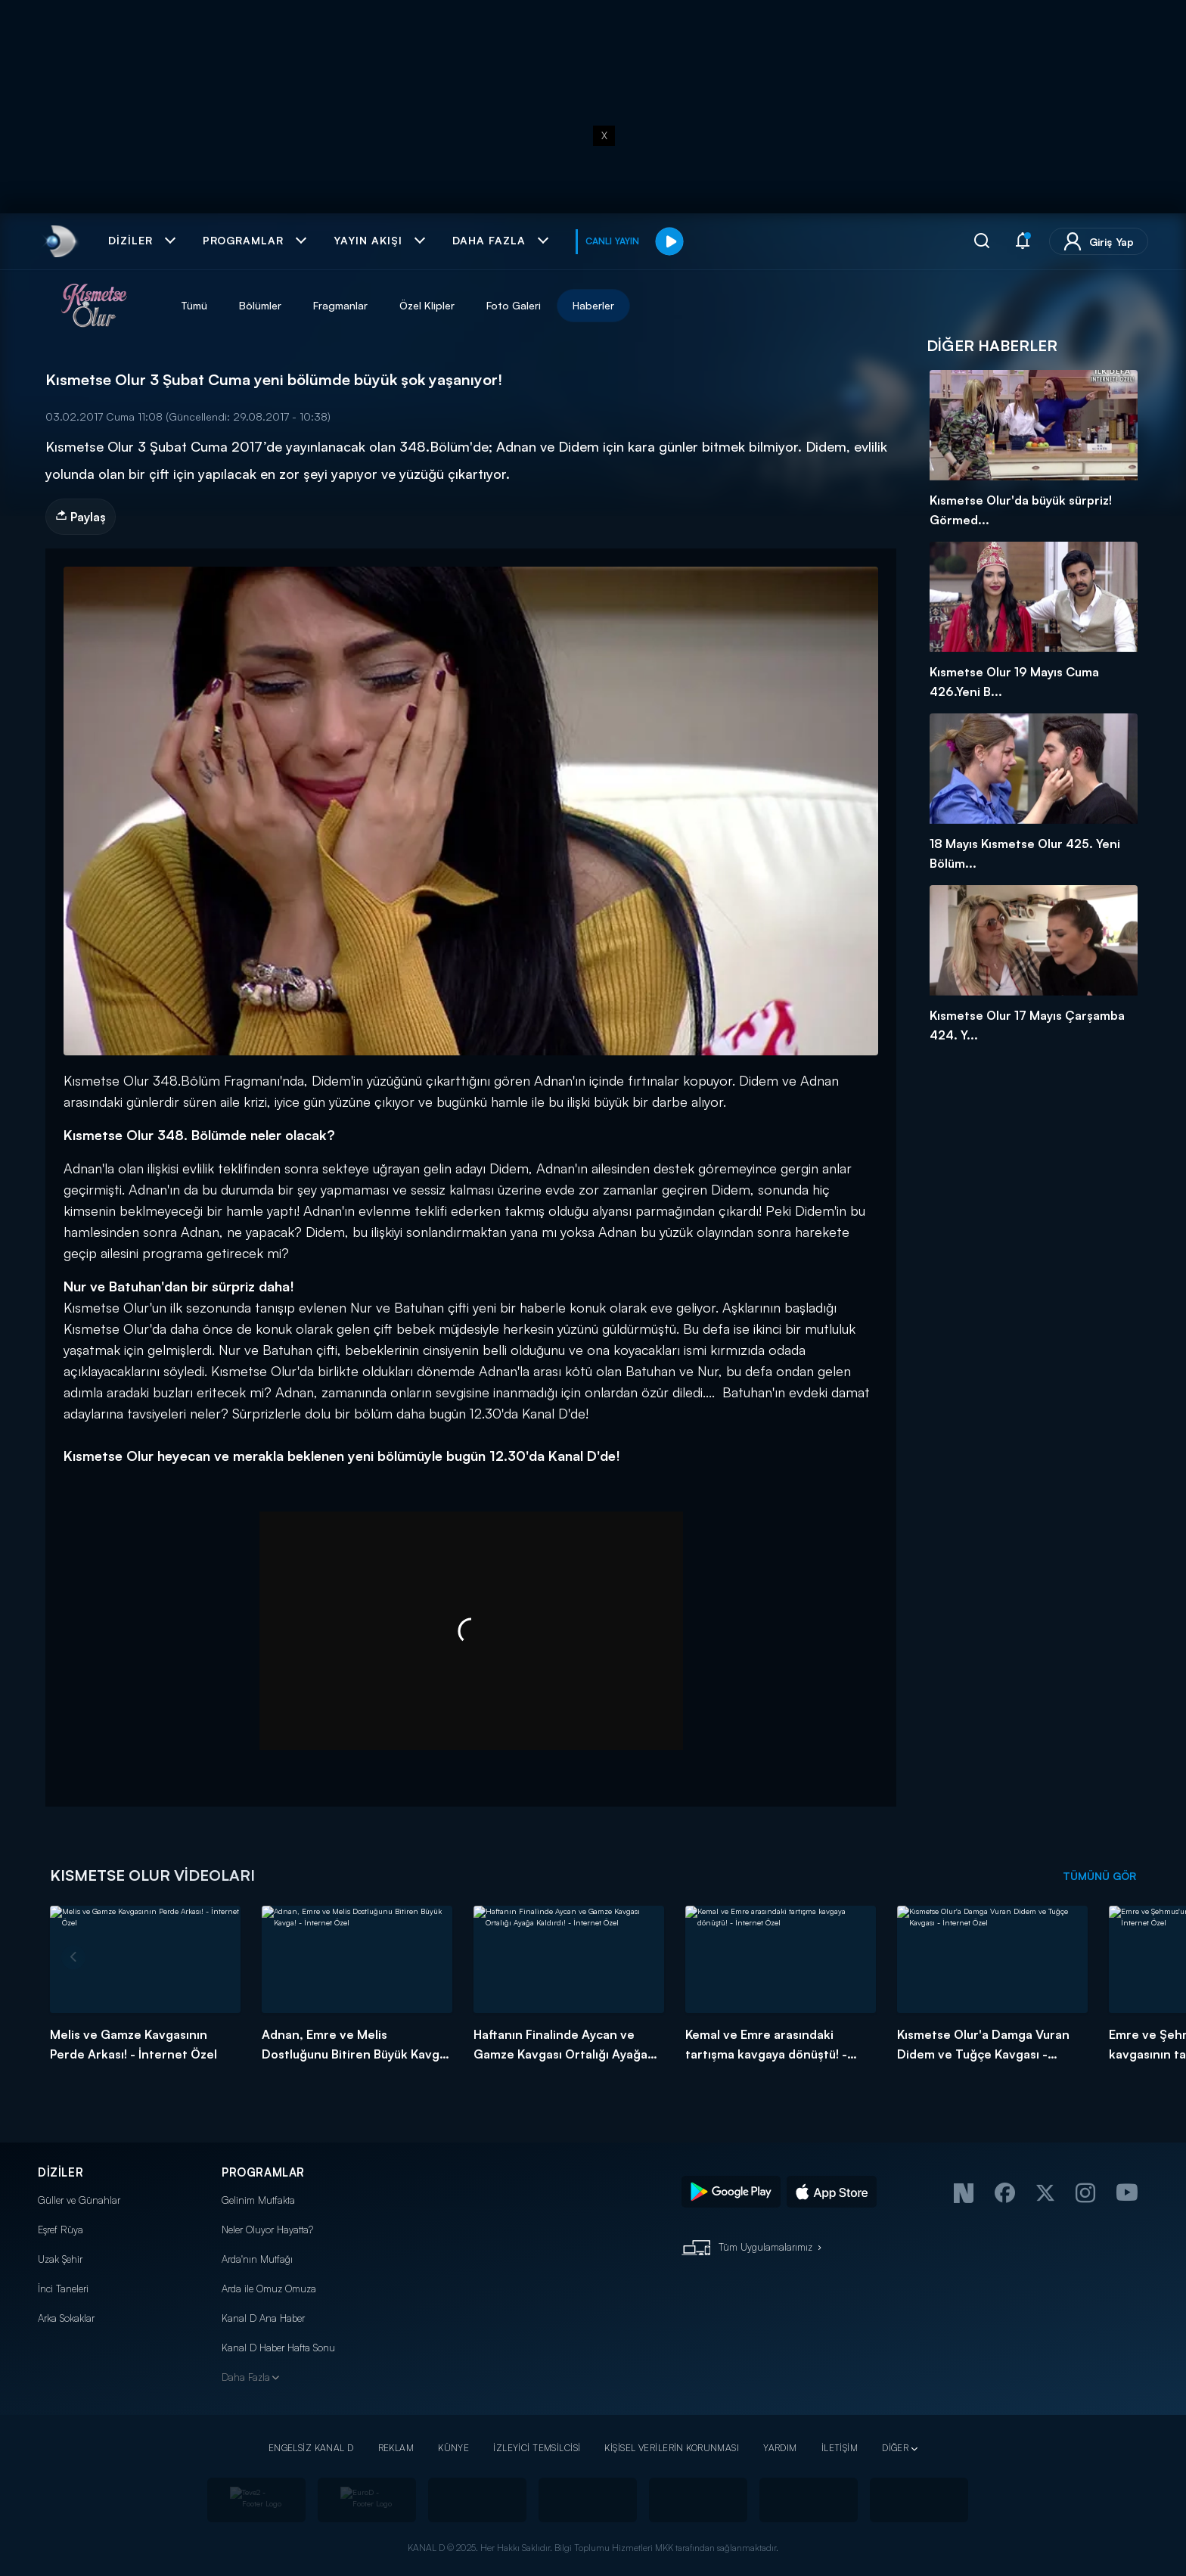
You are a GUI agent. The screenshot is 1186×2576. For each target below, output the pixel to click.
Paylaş (80, 516)
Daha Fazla (246, 2377)
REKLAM (396, 2447)
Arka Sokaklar (66, 2318)
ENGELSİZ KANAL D (311, 2447)
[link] (59, 241)
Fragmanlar (340, 305)
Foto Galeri (513, 305)
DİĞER (895, 2447)
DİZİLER (60, 2172)
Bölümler (260, 305)
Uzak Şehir (60, 2259)
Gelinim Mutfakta (258, 2200)
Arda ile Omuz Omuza (269, 2288)
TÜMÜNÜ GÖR (1099, 1875)
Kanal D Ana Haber (263, 2318)
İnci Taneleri (63, 2288)
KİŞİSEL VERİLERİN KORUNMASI (671, 2447)
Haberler (593, 305)
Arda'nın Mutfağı (257, 2259)
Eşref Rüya (60, 2229)
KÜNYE (453, 2447)
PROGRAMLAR (263, 2172)
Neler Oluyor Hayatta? (267, 2229)
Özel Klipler (427, 305)
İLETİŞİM (839, 2447)
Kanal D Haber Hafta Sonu (278, 2347)
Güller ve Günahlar (79, 2200)
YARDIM (780, 2447)
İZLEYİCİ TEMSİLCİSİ (536, 2447)
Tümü (194, 305)
